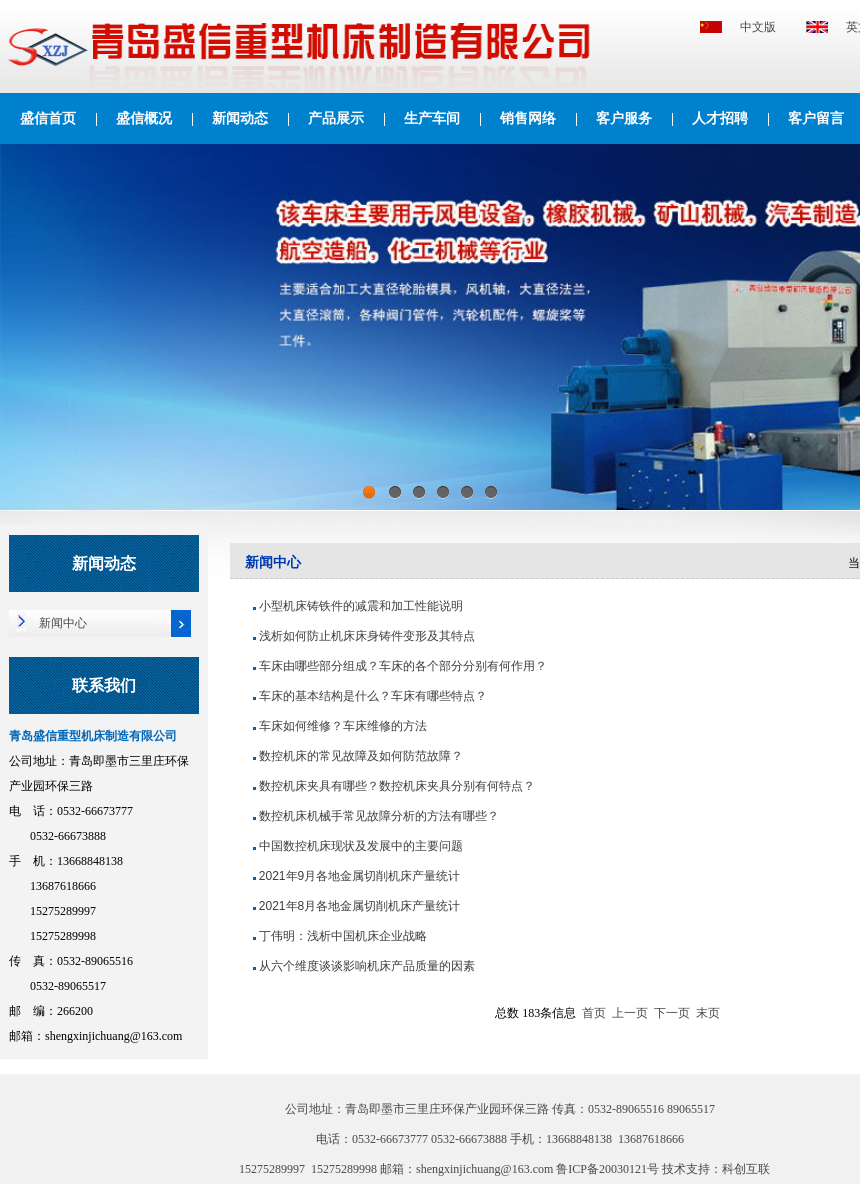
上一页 (630, 1013)
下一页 (672, 1013)
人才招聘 (720, 118)
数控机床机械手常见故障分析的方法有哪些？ (379, 816)
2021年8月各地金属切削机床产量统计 (359, 906)
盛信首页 (48, 118)
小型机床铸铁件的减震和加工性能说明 (361, 606)
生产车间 (432, 118)
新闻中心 (63, 623)
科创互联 (746, 1169)
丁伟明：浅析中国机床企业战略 (343, 936)
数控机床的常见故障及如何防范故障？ (361, 756)
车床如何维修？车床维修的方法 (343, 726)
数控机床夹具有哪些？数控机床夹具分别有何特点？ (397, 786)
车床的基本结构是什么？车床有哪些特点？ (373, 696)
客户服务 (624, 118)
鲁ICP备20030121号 (609, 1169)
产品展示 (336, 118)
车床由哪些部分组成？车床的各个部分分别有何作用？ (403, 666)
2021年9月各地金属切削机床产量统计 (359, 876)
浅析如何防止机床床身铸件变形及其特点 (367, 636)
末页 (708, 1013)
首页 (594, 1013)
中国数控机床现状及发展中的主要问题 (361, 846)
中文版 (758, 27)
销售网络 (528, 118)
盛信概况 (144, 118)
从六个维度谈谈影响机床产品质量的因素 (367, 966)
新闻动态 (240, 118)
